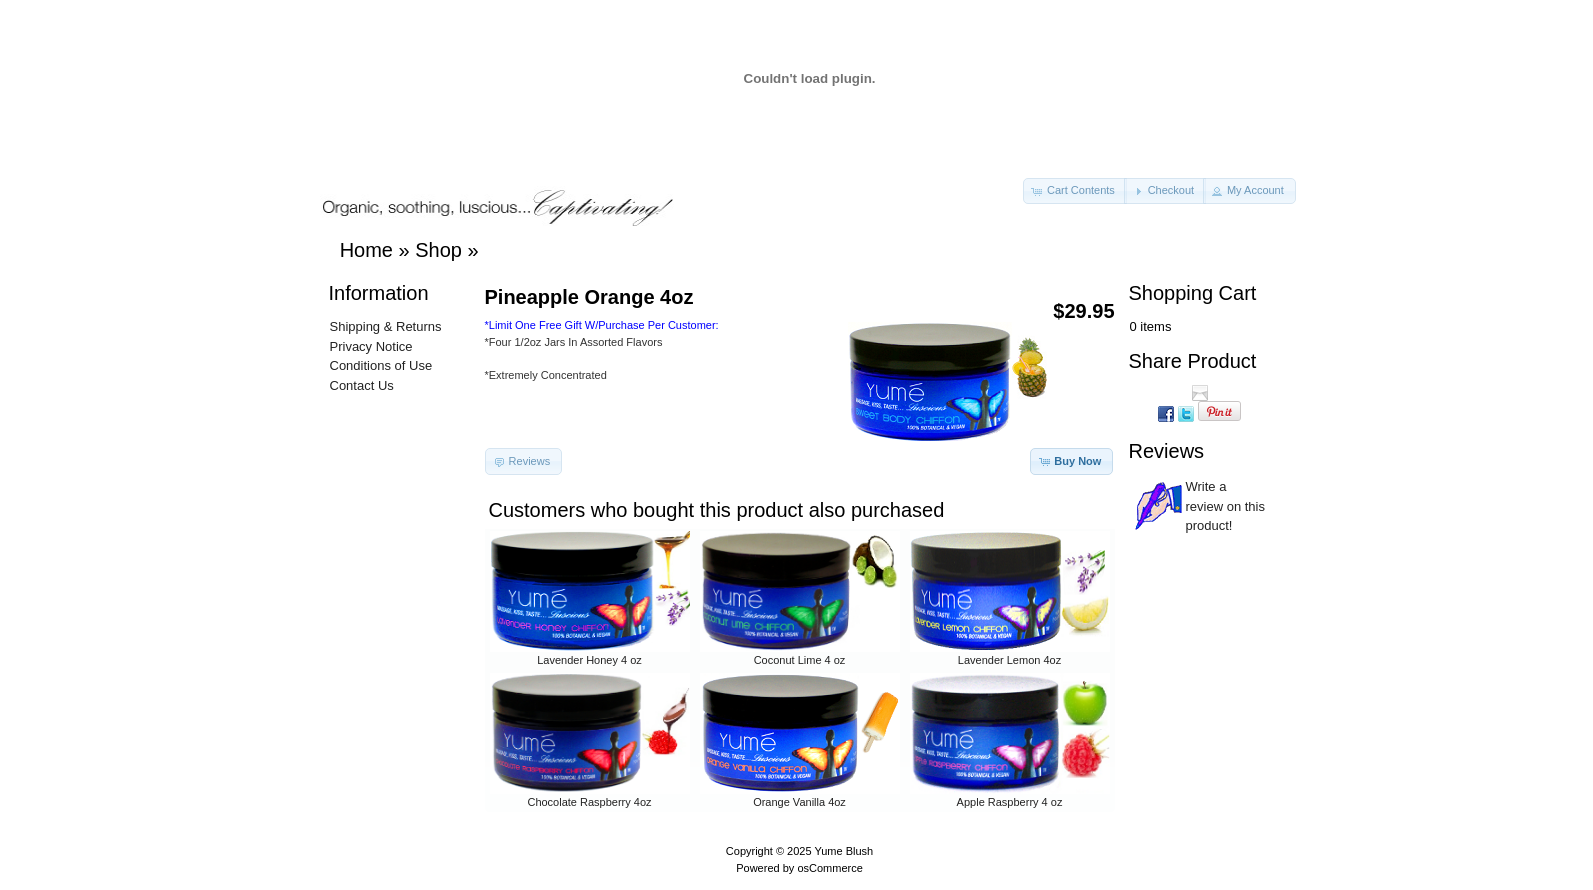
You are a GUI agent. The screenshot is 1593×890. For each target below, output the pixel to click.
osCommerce (829, 868)
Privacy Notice (371, 346)
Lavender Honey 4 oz (589, 660)
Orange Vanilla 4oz (799, 802)
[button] (1075, 191)
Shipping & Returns (386, 326)
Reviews (1167, 451)
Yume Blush (843, 851)
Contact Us (362, 385)
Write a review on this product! (1225, 506)
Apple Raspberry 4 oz (1010, 802)
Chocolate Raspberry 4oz (589, 802)
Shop (438, 250)
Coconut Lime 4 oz (800, 660)
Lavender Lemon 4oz (1009, 660)
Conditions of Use (381, 365)
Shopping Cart (1193, 293)
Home (366, 250)
